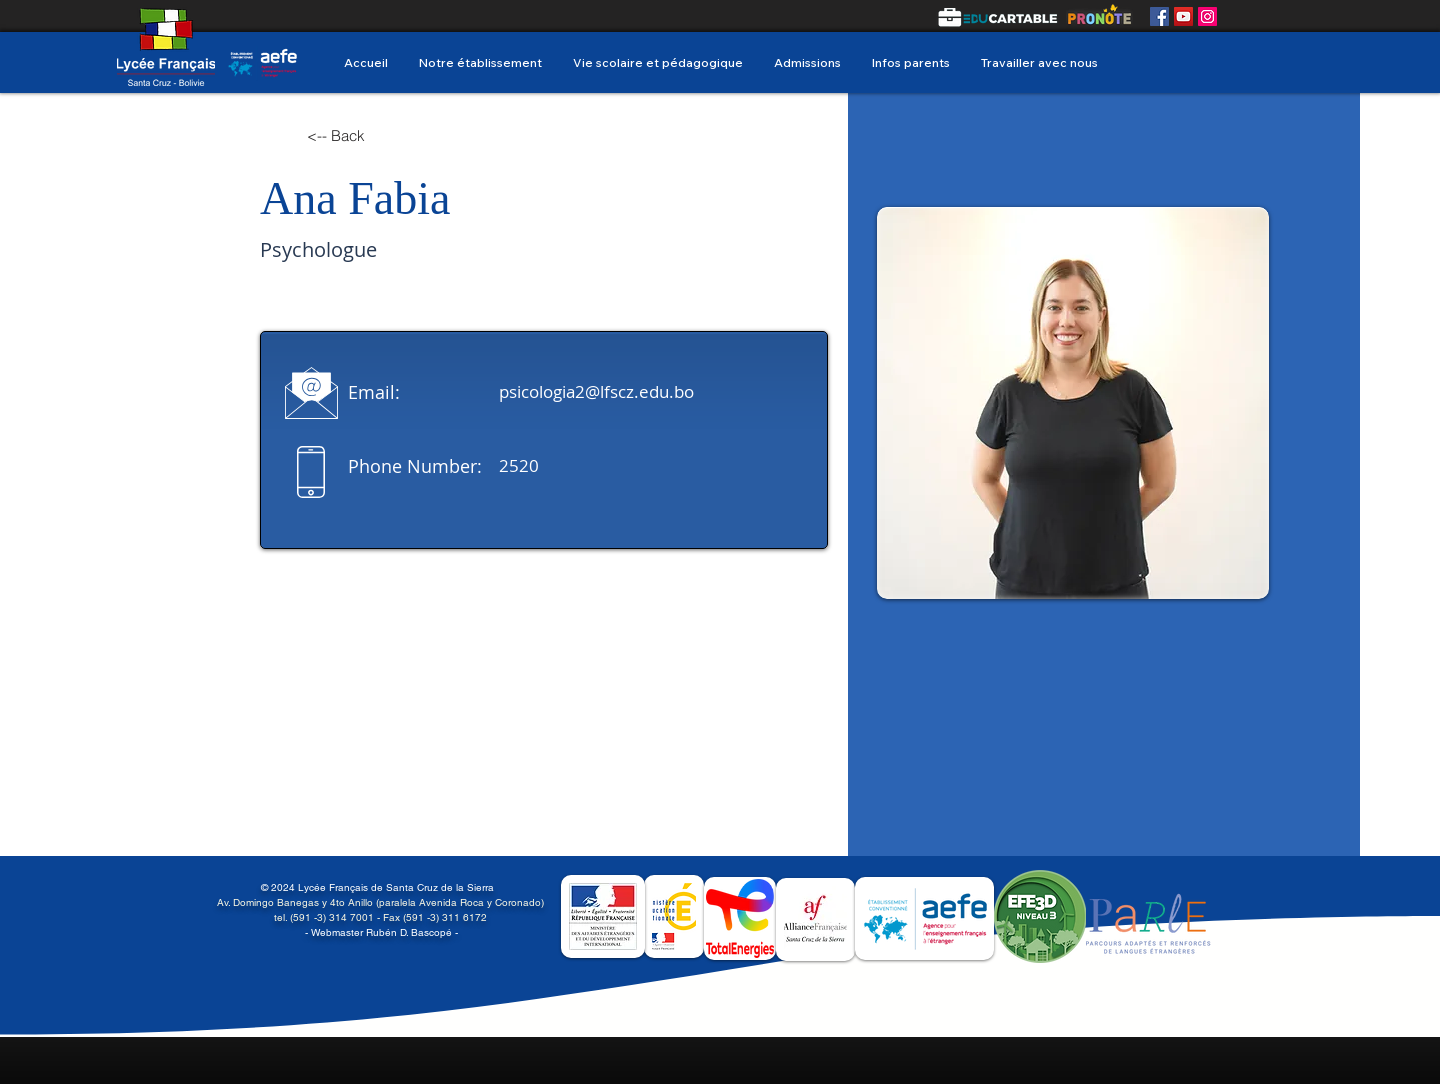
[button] (657, 62)
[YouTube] (1183, 16)
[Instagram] (1207, 16)
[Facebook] (1159, 16)
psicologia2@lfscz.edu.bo (596, 391)
